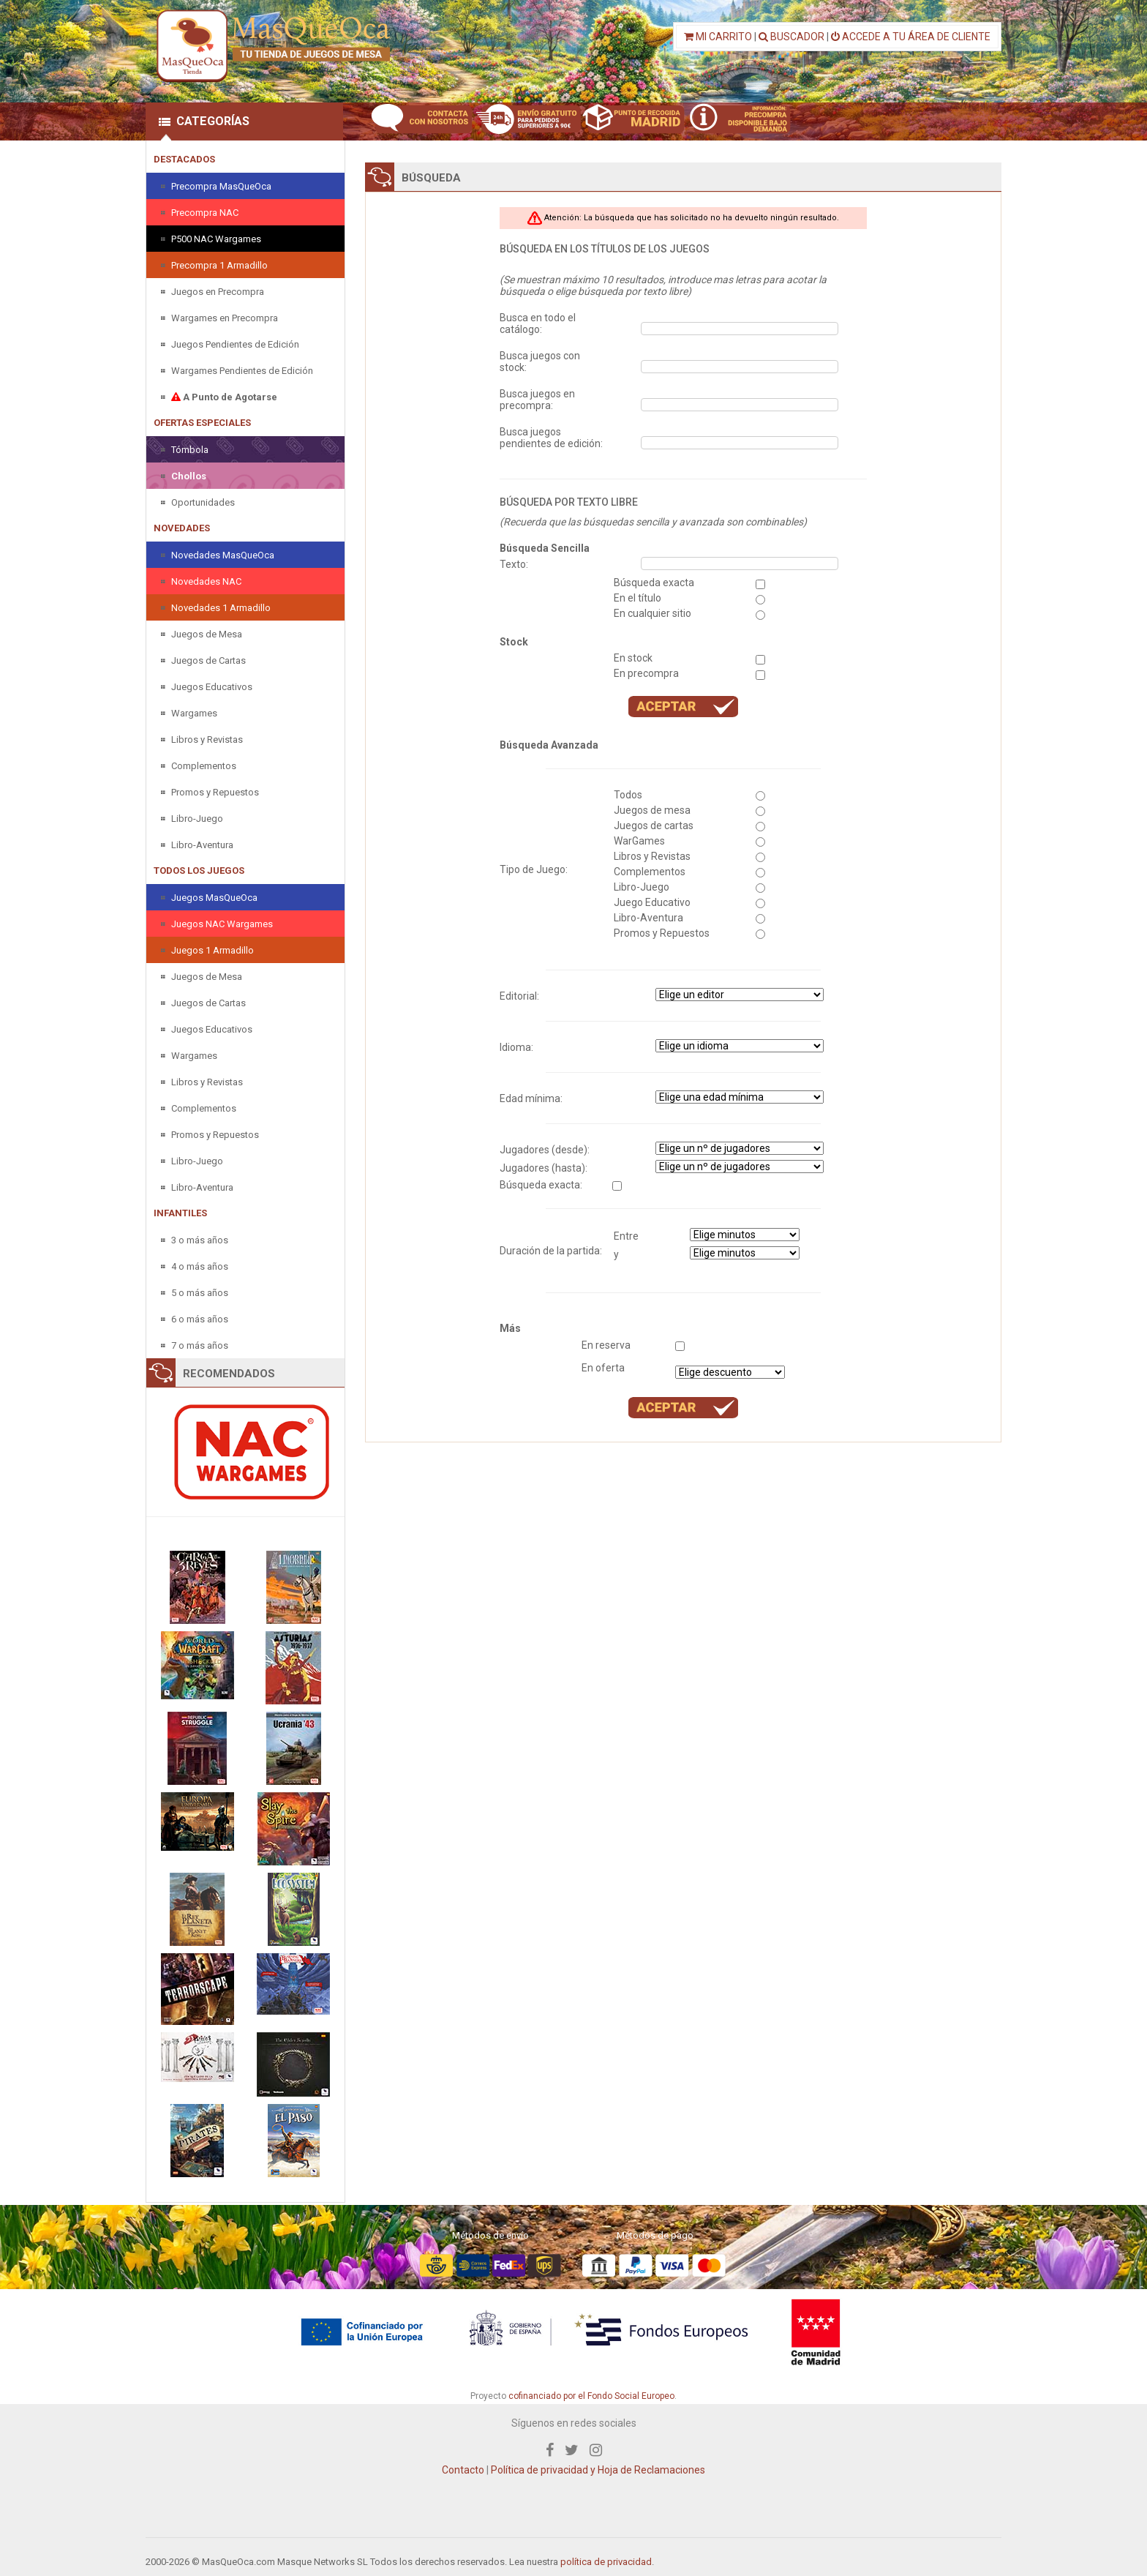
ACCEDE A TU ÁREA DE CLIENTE (910, 36)
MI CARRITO (718, 36)
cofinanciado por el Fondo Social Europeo (591, 2396)
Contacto (463, 2470)
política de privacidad (606, 2561)
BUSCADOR (791, 36)
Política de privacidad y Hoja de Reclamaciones (598, 2470)
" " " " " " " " (739, 1045)
